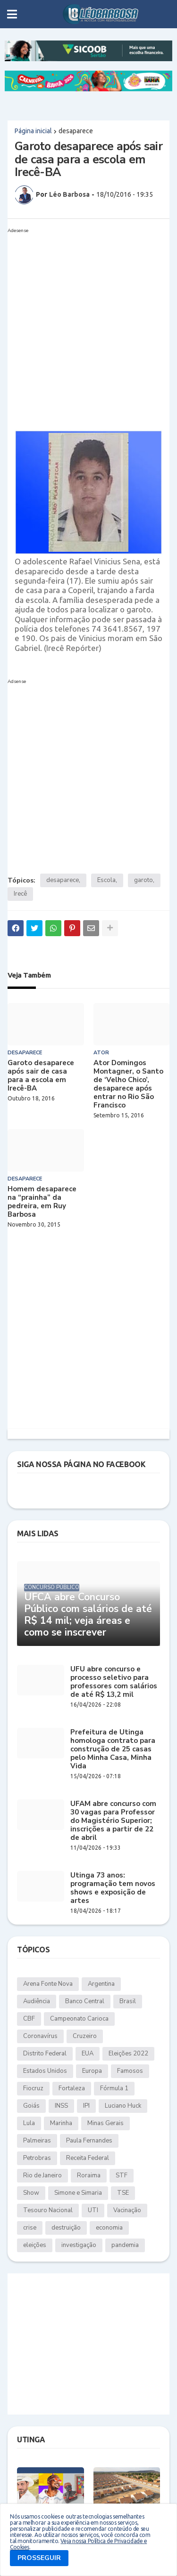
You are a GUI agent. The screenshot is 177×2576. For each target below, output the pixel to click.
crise (29, 2227)
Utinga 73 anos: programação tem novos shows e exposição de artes (112, 1888)
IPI (86, 2106)
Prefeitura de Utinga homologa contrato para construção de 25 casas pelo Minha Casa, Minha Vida (112, 1749)
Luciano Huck (123, 2106)
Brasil (127, 2001)
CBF (29, 2018)
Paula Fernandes (89, 2140)
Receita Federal (87, 2158)
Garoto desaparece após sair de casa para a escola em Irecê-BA (41, 1075)
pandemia (125, 2245)
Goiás (31, 2106)
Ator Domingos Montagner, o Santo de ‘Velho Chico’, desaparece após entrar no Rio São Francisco (128, 1084)
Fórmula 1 (114, 2088)
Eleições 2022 (128, 2053)
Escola (106, 880)
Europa (92, 2071)
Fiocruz (33, 2088)
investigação (78, 2245)
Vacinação (127, 2210)
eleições (34, 2245)
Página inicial (33, 131)
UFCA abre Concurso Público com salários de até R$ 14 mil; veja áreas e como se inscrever (88, 1615)
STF (121, 2175)
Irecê (20, 894)
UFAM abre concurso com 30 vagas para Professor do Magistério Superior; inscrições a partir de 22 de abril (113, 1820)
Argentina (101, 1984)
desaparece (76, 131)
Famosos (130, 2071)
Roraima (89, 2175)
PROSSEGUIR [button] (39, 2557)
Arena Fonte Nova (48, 1984)
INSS (61, 2106)
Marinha (61, 2123)
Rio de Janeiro (42, 2175)
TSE (123, 2193)
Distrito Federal (45, 2053)
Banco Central (84, 2001)
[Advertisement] (88, 325)
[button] (12, 14)
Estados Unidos (45, 2071)
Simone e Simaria (78, 2193)
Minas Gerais (105, 2123)
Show (31, 2193)
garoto (143, 880)
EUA (87, 2053)
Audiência (36, 2001)
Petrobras (37, 2158)
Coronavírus (40, 2036)
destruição (66, 2227)
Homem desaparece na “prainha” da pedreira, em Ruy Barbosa (42, 1202)
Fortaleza (72, 2088)
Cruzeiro (85, 2036)
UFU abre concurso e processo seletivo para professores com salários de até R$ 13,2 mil (113, 1682)
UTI (93, 2210)
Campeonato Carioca (79, 2018)
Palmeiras (37, 2140)
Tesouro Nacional (48, 2210)
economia (109, 2227)
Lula (29, 2123)
